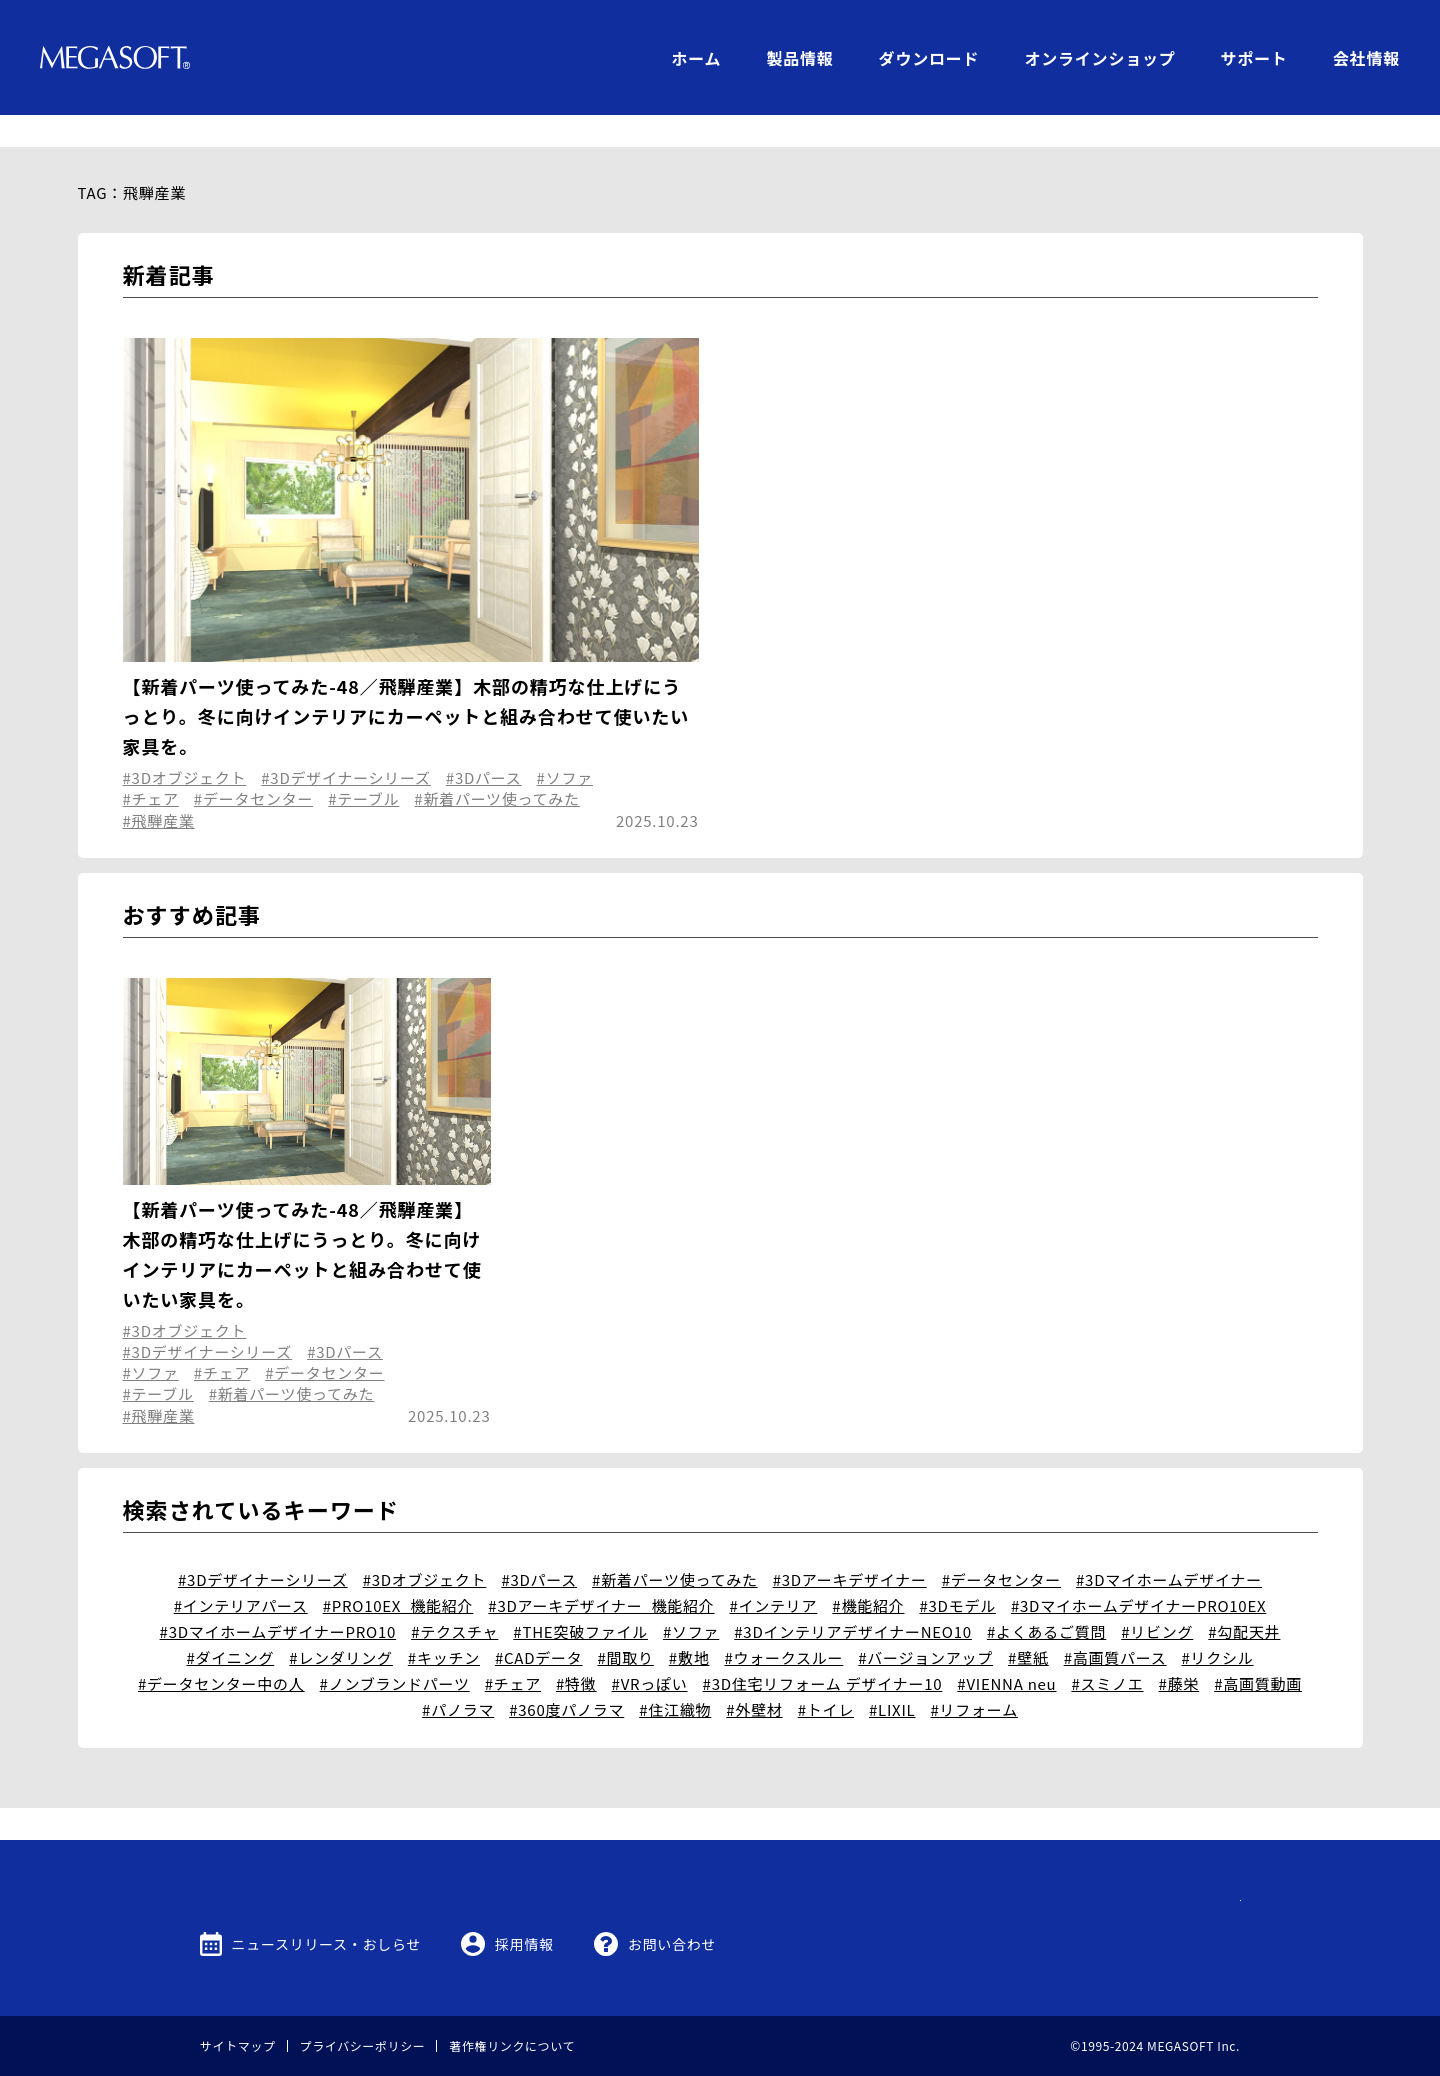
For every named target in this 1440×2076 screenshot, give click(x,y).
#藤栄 (1179, 1651)
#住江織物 (675, 1677)
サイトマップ (238, 2045)
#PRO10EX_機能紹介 (398, 1573)
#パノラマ (458, 1677)
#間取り (626, 1625)
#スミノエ (1107, 1651)
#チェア (151, 766)
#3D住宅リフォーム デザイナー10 (823, 1651)
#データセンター (253, 766)
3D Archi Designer (410, 614)
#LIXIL (892, 1677)
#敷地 (689, 1625)
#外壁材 (754, 1677)
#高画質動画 (1258, 1651)
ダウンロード (929, 58)
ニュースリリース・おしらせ (326, 1944)
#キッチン (444, 1625)
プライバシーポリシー (363, 2045)
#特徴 (576, 1651)
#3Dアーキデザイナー (850, 1547)
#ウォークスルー (783, 1625)
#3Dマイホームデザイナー (1169, 1547)
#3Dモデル (957, 1573)
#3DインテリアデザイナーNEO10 (853, 1599)
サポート (1254, 58)
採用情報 (524, 1944)
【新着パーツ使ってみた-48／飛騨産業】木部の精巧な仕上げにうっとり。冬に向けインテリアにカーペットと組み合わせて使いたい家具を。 (406, 684)
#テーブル (363, 766)
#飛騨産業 (159, 788)
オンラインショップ (1099, 58)
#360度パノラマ (566, 1677)
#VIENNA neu (1006, 1651)
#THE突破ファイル (580, 1599)
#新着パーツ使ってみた (497, 766)
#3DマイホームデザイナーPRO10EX (1138, 1573)
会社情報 (1366, 58)
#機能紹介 (868, 1573)
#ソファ (565, 745)
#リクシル (1217, 1625)
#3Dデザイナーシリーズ (346, 745)
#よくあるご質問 (1046, 1599)
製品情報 (799, 58)
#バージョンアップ (925, 1625)
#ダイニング (230, 1625)
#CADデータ (539, 1625)
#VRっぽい (650, 1651)
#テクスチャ (454, 1599)
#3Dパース (484, 745)
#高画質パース (1115, 1625)
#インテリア (774, 1573)
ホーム (696, 58)
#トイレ (826, 1677)
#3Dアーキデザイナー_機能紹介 (601, 1573)
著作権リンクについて (512, 2045)
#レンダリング (341, 1625)
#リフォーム (974, 1677)
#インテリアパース (241, 1573)
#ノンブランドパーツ (395, 1651)
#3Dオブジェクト (185, 745)
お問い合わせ (672, 1944)
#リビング (1157, 1599)
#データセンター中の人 (221, 1651)
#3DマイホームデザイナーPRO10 (278, 1599)
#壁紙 (1028, 1625)
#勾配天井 (1244, 1599)
